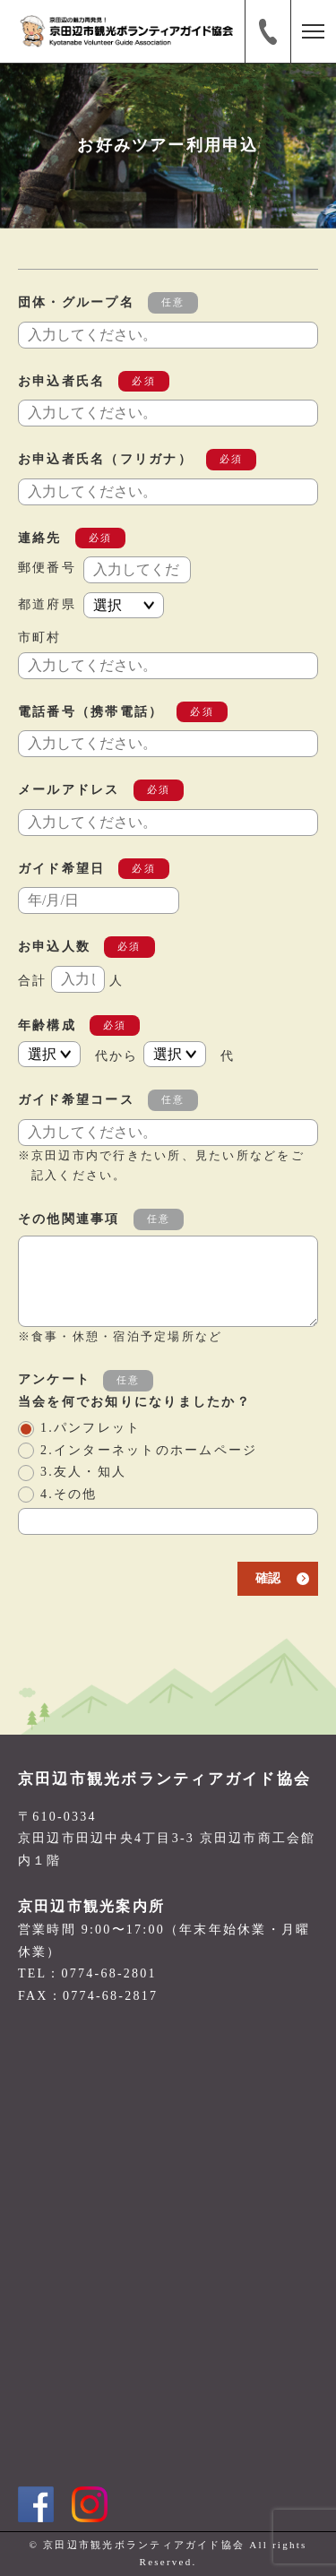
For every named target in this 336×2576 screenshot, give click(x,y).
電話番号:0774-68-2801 (268, 31)
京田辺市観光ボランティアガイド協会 (164, 1779)
